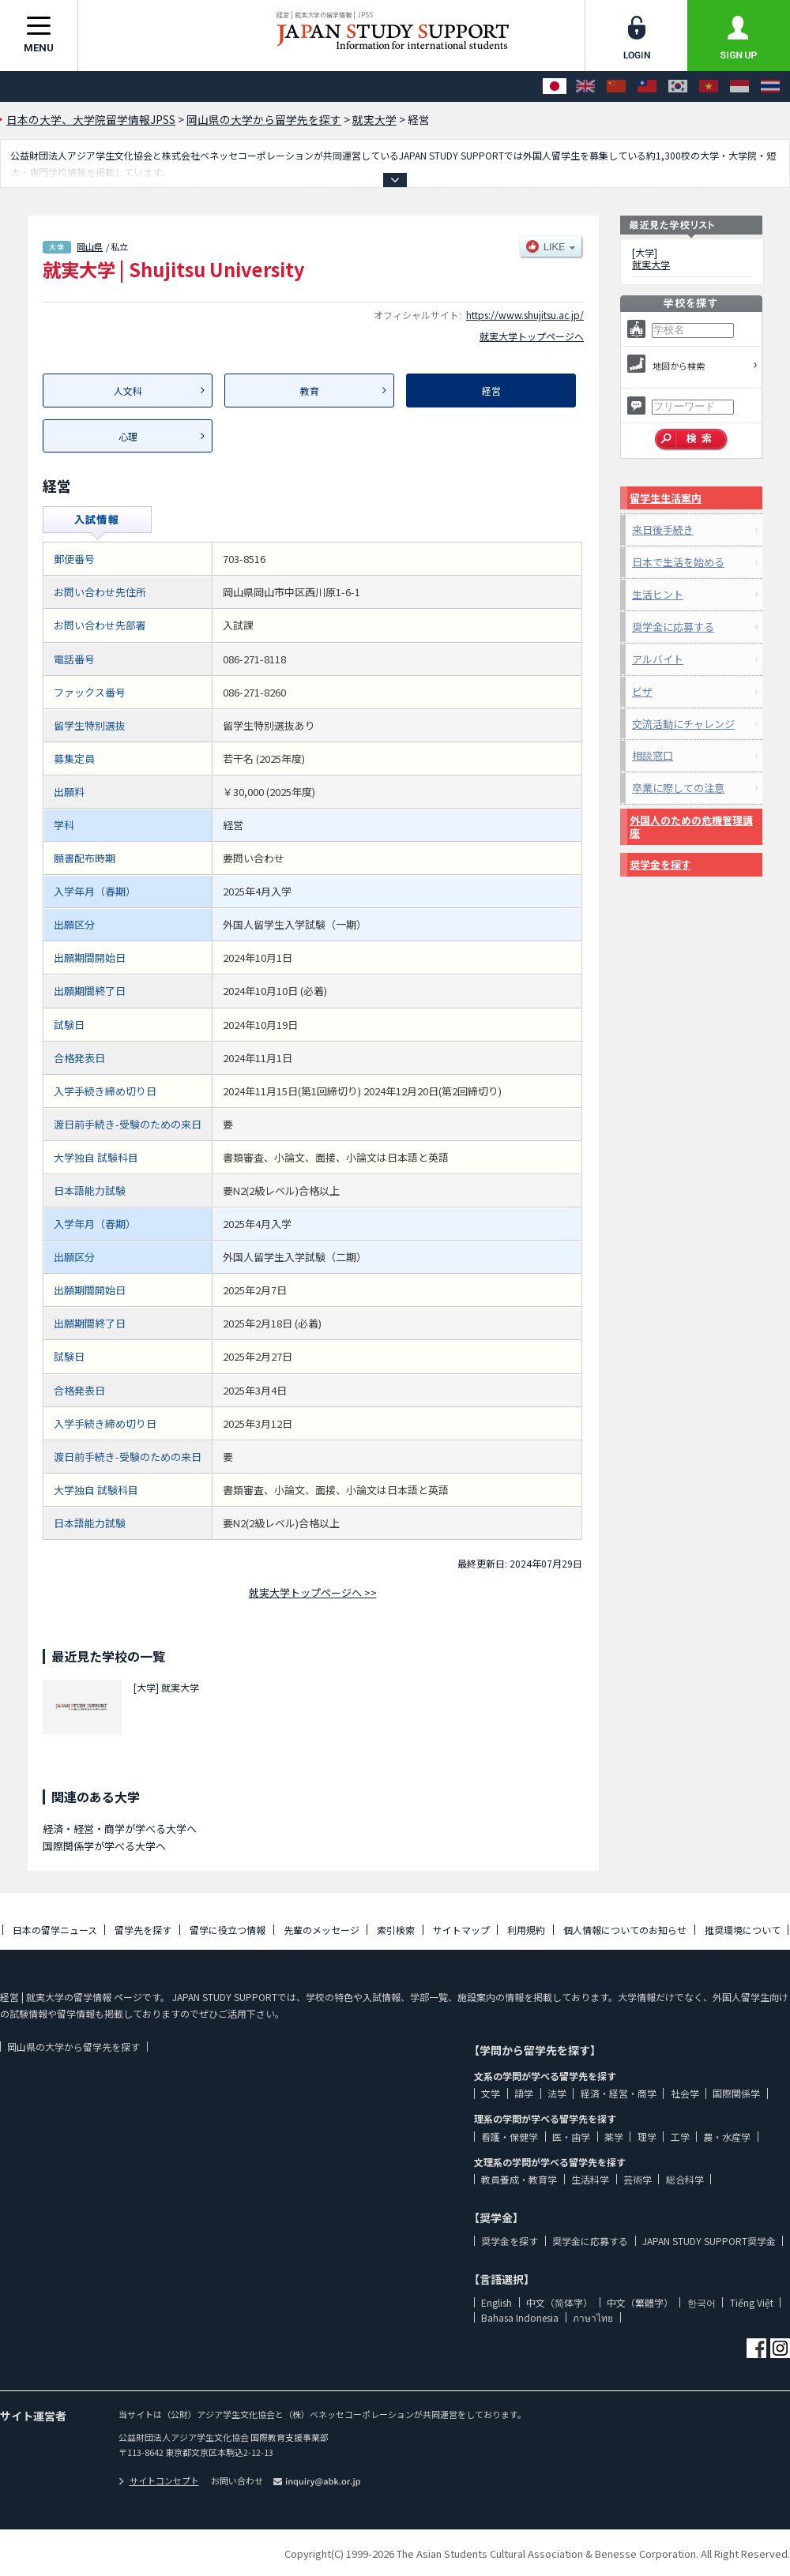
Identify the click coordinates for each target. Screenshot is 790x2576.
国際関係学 (736, 2093)
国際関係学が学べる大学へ (104, 1845)
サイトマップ (461, 1929)
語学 (523, 2093)
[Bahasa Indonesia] (739, 86)
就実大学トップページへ (532, 336)
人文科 (128, 390)
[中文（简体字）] (616, 86)
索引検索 (396, 1929)
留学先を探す (143, 1929)
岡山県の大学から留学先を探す (73, 2046)
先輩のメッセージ (321, 1929)
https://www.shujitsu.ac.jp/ (525, 314)
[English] (585, 86)
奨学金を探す (660, 864)
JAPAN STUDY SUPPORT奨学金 (709, 2240)
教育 (309, 390)
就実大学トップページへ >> (313, 1592)
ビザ (642, 691)
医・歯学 (571, 2136)
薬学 (613, 2136)
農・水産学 (726, 2136)
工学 (680, 2136)
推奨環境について (743, 1929)
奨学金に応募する (673, 626)
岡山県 (90, 246)
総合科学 (685, 2179)
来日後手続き (663, 529)
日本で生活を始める (678, 561)
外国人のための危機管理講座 (691, 826)
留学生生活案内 (666, 497)
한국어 (701, 2302)
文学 (490, 2093)
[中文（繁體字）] (647, 86)
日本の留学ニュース (55, 1929)
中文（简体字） (559, 2302)
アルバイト (657, 659)
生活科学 (590, 2179)
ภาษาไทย (593, 2317)
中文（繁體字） (640, 2302)
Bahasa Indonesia (520, 2317)
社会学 (685, 2093)
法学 (556, 2093)
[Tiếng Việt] (708, 86)
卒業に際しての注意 (678, 787)
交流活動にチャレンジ (683, 723)
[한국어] (678, 86)
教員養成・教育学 (519, 2179)
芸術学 (637, 2179)
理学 (647, 2136)
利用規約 (526, 1929)
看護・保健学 (509, 2136)
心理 (127, 436)
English (496, 2302)
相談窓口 (652, 755)
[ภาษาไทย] (770, 86)
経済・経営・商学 (618, 2093)
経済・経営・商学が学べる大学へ (120, 1828)
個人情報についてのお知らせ (625, 1929)
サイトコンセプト (158, 2480)
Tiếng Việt (751, 2302)
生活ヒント (657, 594)
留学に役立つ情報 (227, 1929)
